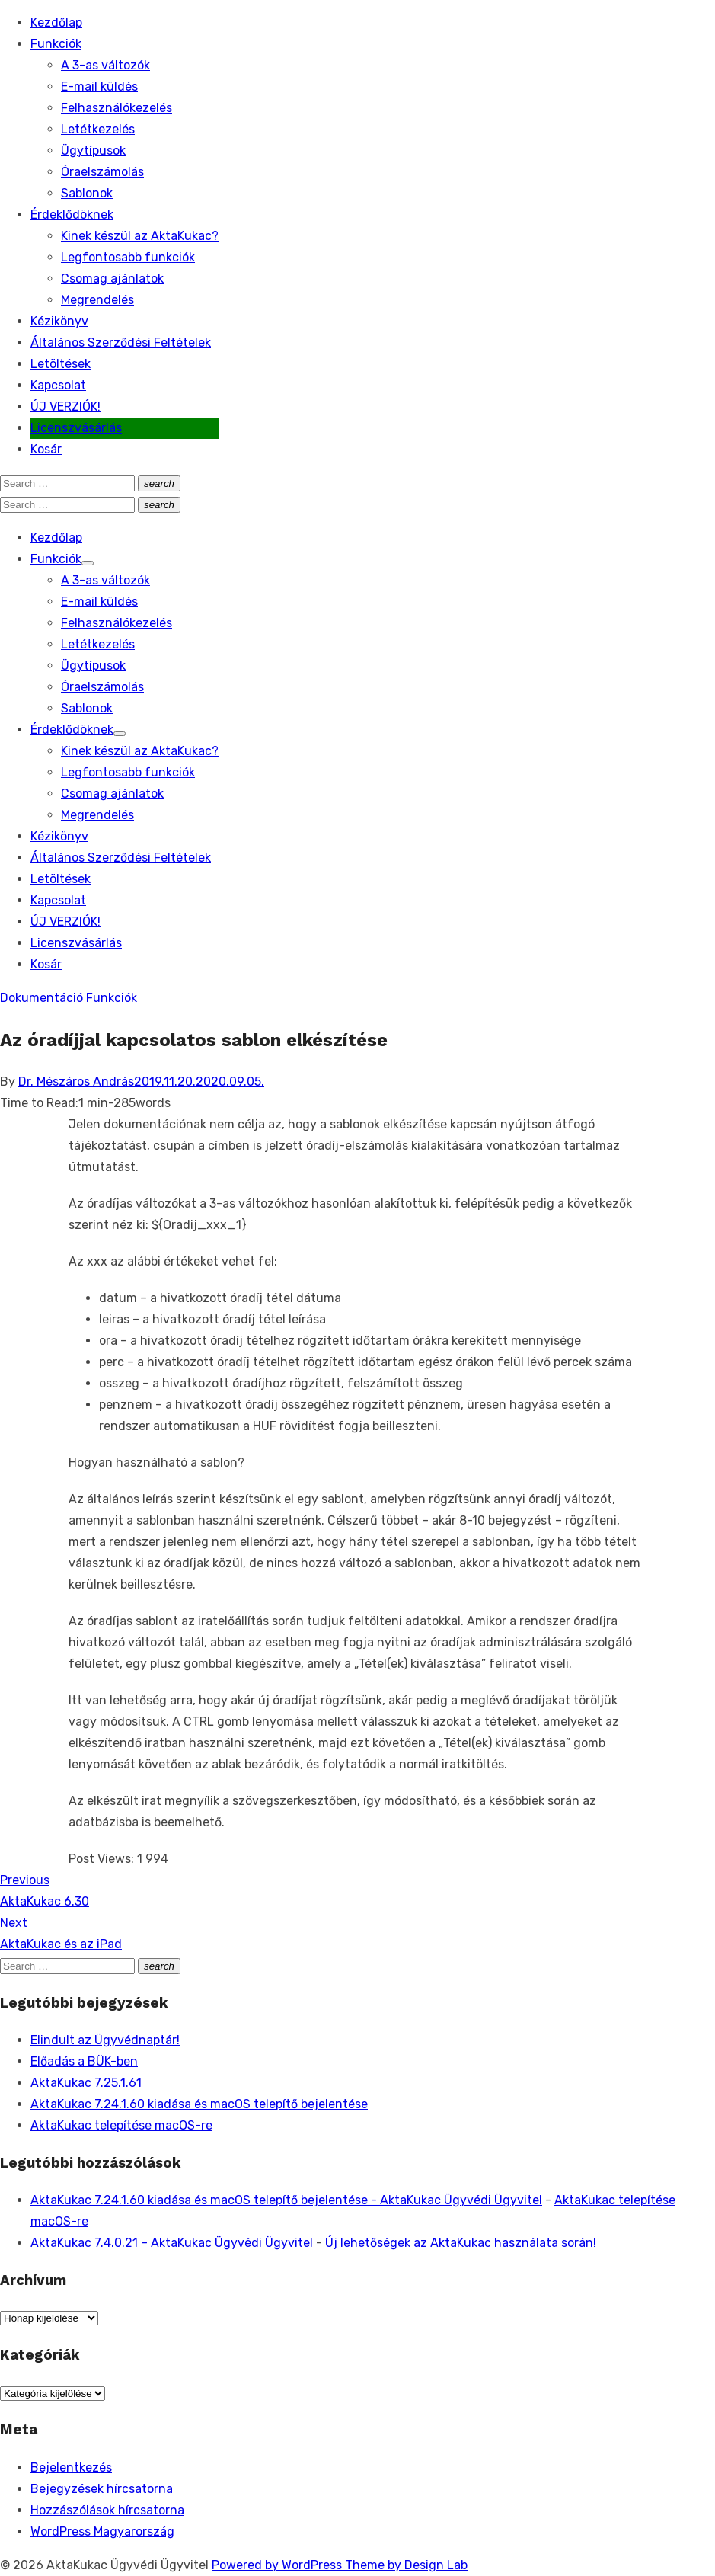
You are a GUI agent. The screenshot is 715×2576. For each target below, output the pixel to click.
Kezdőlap (56, 22)
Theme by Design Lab (406, 2565)
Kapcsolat (58, 385)
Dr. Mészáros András (76, 1081)
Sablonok (87, 193)
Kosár (46, 449)
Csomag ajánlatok (112, 278)
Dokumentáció (41, 997)
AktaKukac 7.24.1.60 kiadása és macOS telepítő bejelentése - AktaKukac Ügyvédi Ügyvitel (286, 2200)
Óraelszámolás (102, 172)
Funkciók (55, 44)
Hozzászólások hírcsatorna (107, 2510)
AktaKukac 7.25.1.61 (86, 2082)
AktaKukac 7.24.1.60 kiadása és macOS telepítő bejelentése (199, 2104)
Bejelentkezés (71, 2467)
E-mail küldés (99, 86)
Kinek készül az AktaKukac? (140, 236)
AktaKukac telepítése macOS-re (121, 2125)
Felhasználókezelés (116, 108)
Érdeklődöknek (71, 214)
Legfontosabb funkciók (128, 257)
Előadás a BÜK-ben (84, 2061)
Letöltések (60, 364)
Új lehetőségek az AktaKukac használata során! (460, 2242)
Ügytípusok (93, 150)
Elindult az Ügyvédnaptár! (105, 2040)
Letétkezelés (98, 129)
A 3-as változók (105, 65)
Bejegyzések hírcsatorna (101, 2489)
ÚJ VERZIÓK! (65, 406)
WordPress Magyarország (102, 2531)
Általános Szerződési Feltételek (120, 342)
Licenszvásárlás (76, 428)
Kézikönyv (59, 321)
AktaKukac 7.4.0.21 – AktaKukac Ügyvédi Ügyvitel (171, 2242)
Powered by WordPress (278, 2565)
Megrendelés (97, 300)
